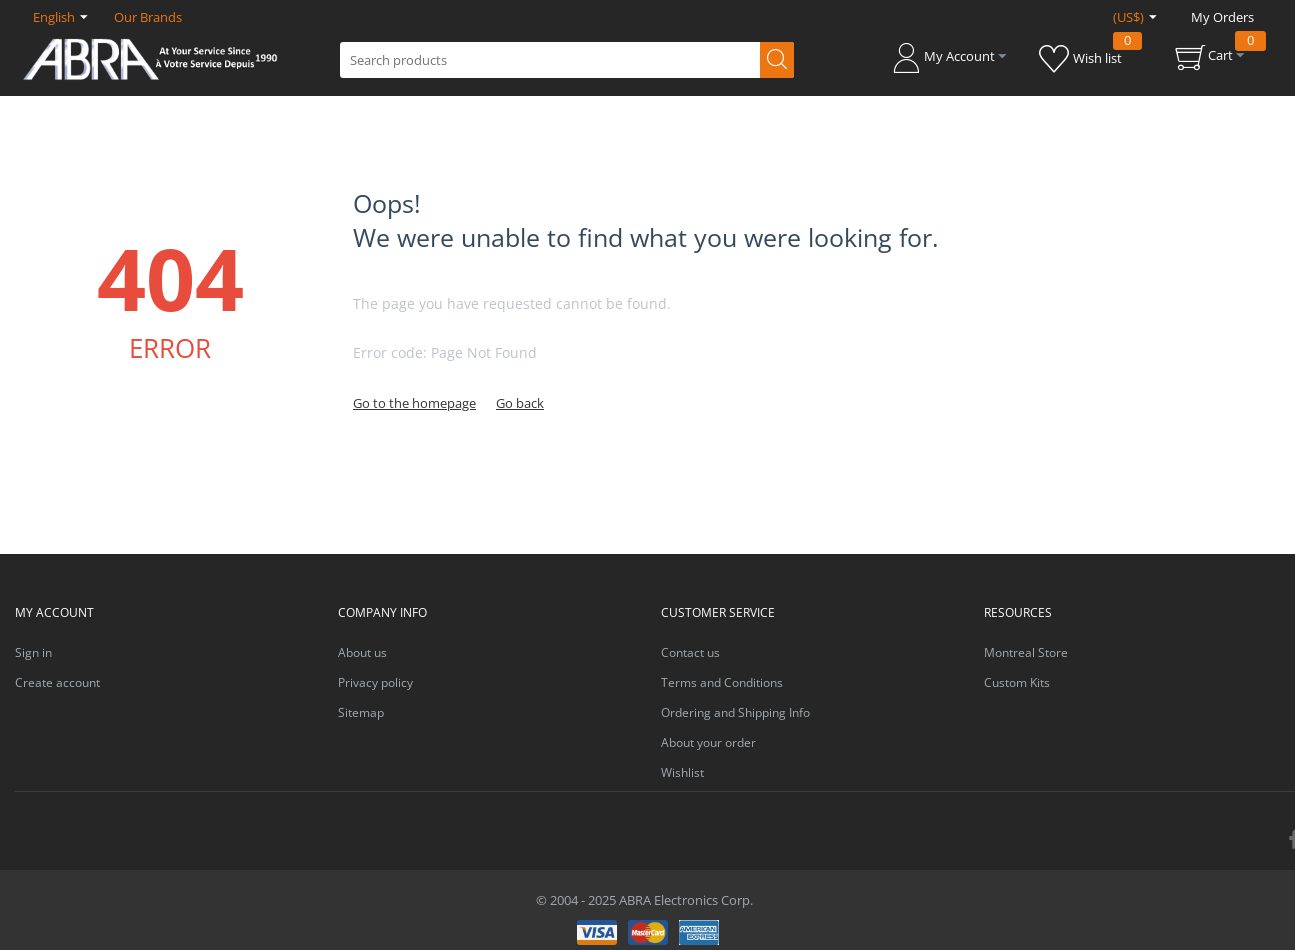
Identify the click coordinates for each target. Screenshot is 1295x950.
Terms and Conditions (722, 682)
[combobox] (567, 60)
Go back (520, 403)
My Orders (1222, 17)
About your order (708, 742)
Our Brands (148, 17)
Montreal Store (1026, 652)
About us (362, 652)
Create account (57, 682)
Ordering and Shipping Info (735, 712)
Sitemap (361, 712)
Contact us (690, 652)
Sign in (33, 652)
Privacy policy (375, 682)
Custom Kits (1017, 682)
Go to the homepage (414, 403)
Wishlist (682, 772)
